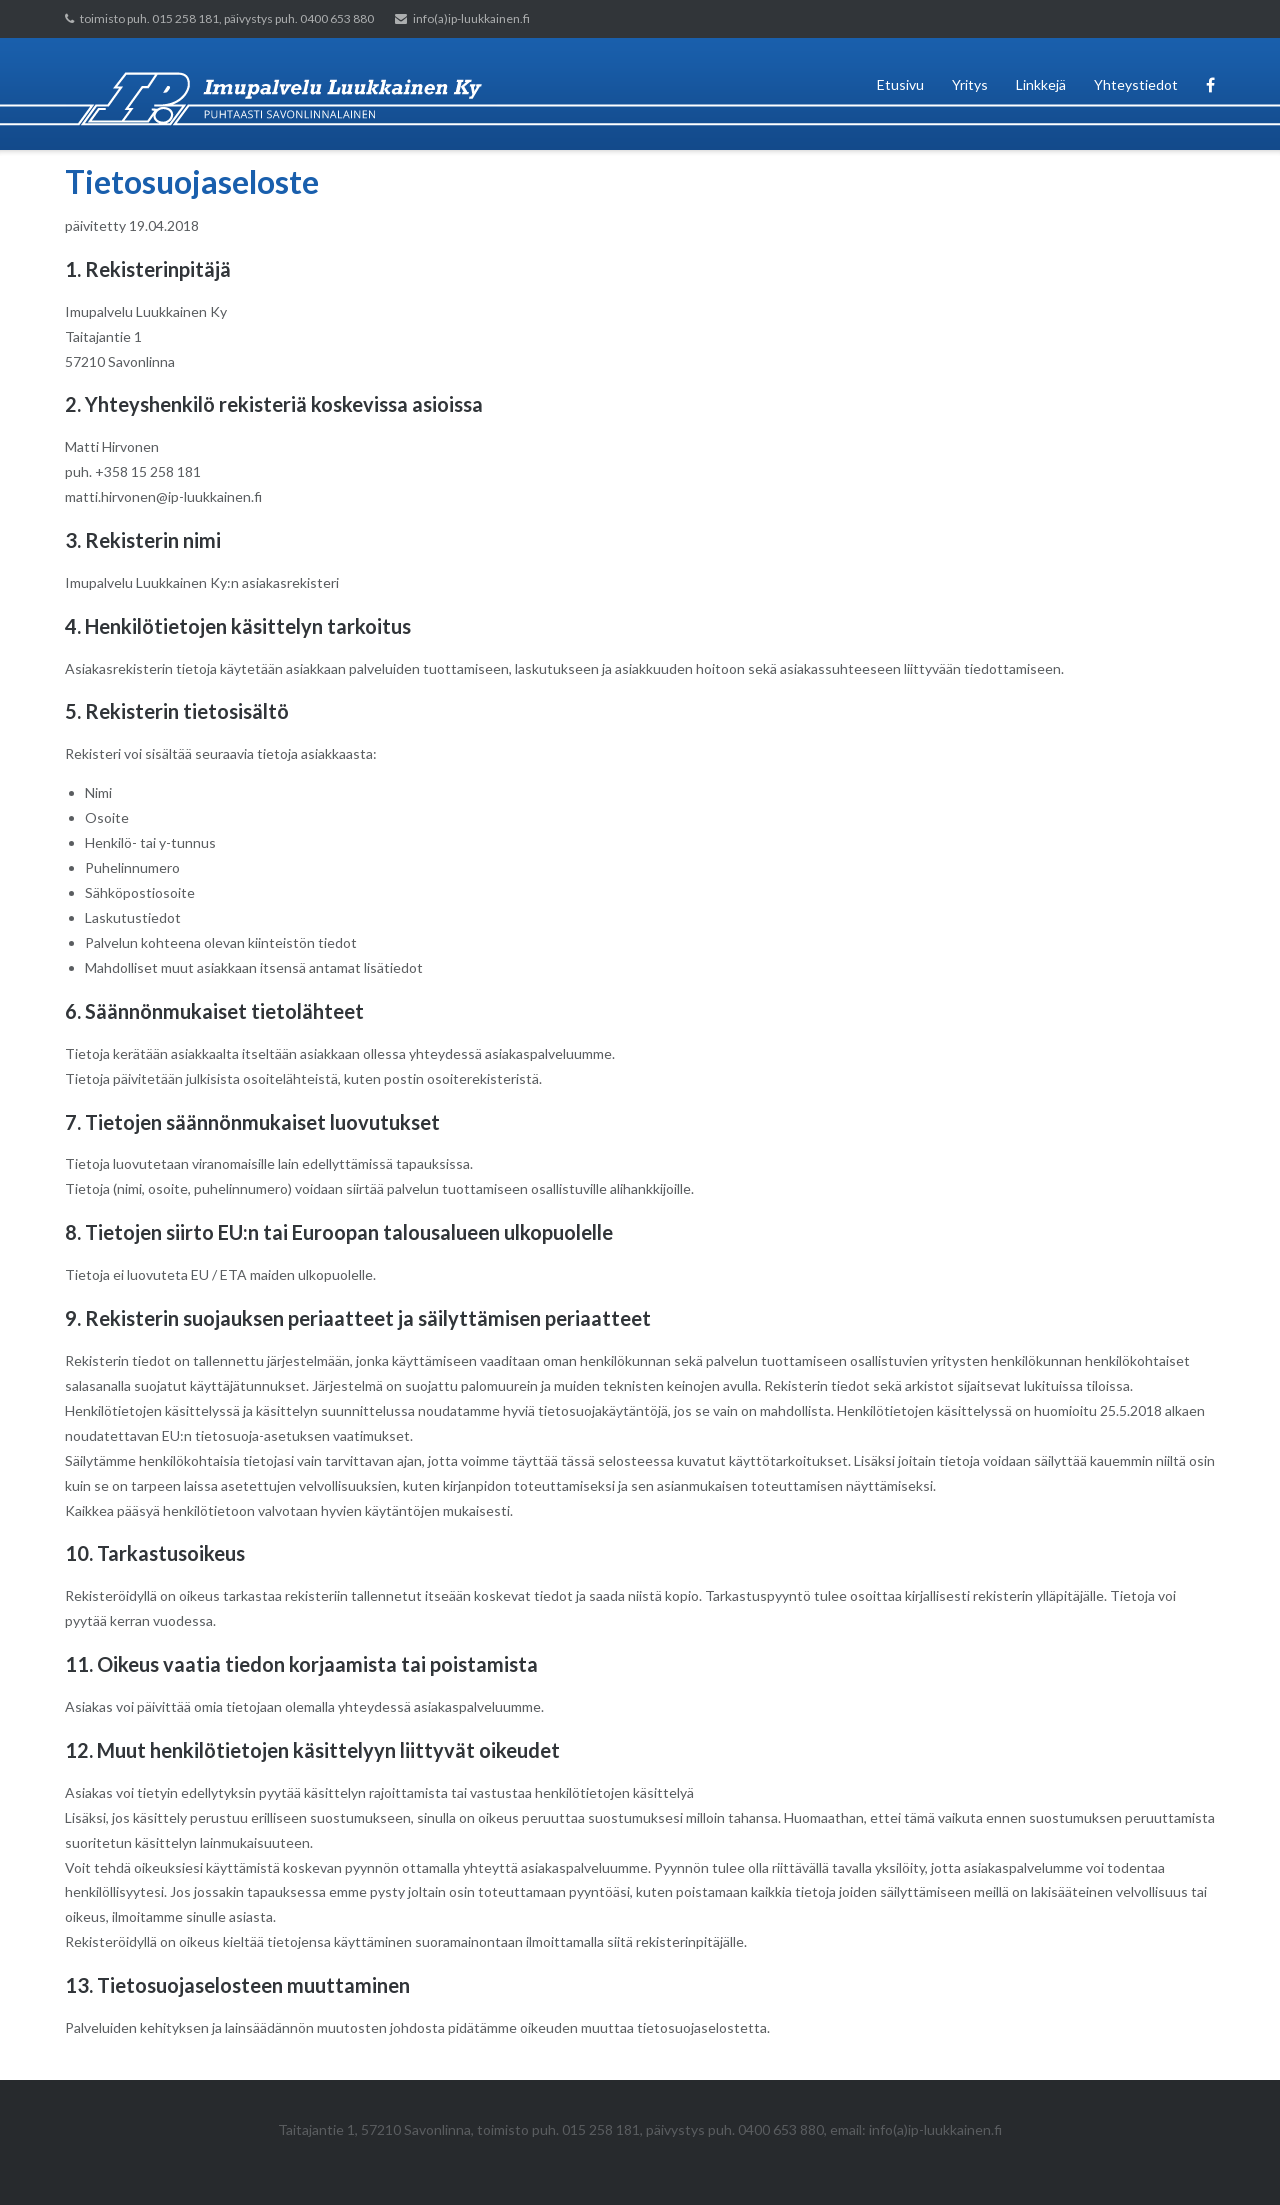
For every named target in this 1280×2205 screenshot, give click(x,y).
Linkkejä (1041, 84)
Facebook (1210, 94)
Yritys (970, 84)
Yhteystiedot (1136, 84)
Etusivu (900, 84)
